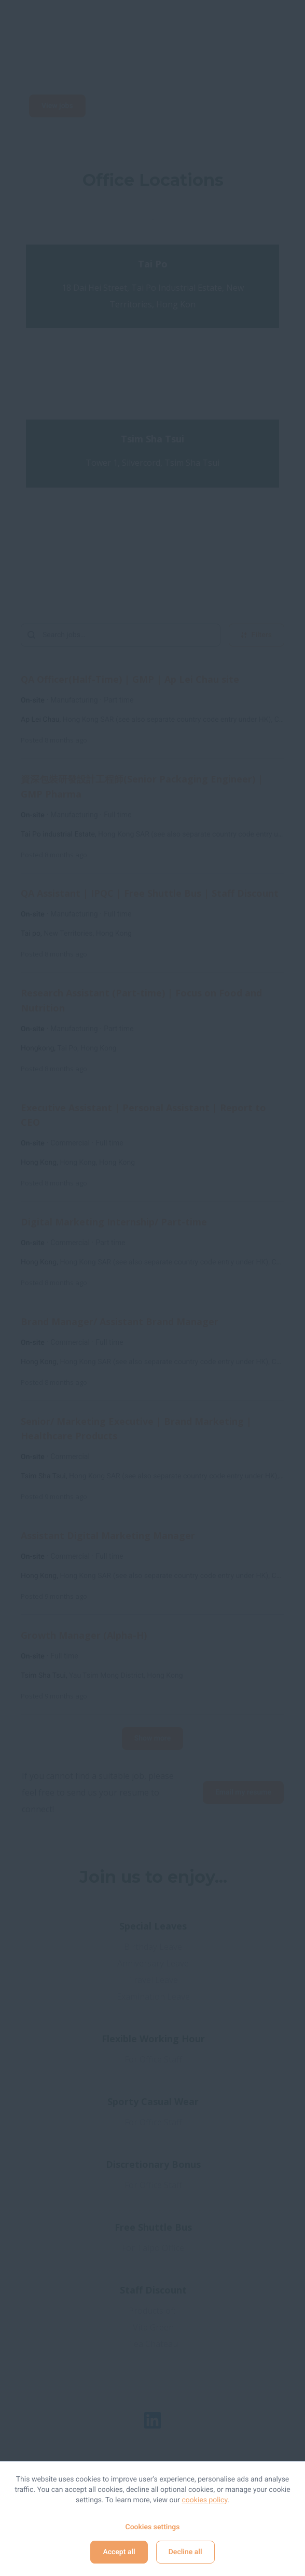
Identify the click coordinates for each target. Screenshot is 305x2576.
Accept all (119, 2552)
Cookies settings (152, 2527)
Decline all (185, 2552)
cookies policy (205, 2500)
